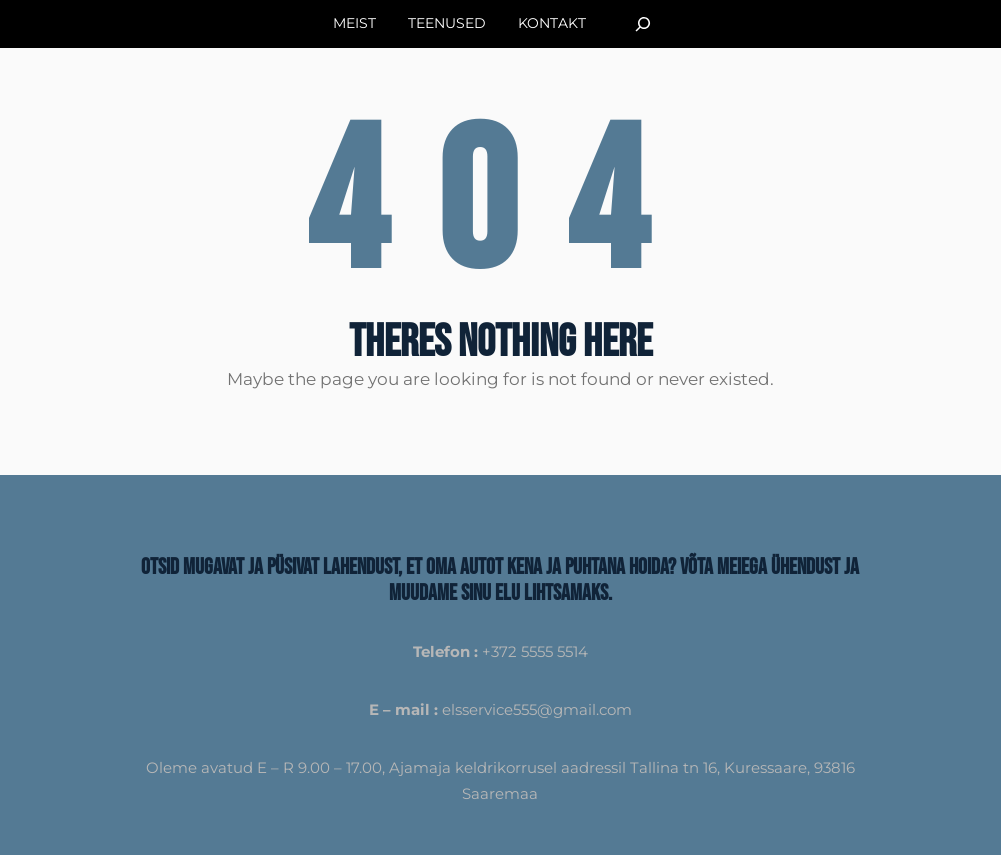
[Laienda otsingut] (643, 24)
